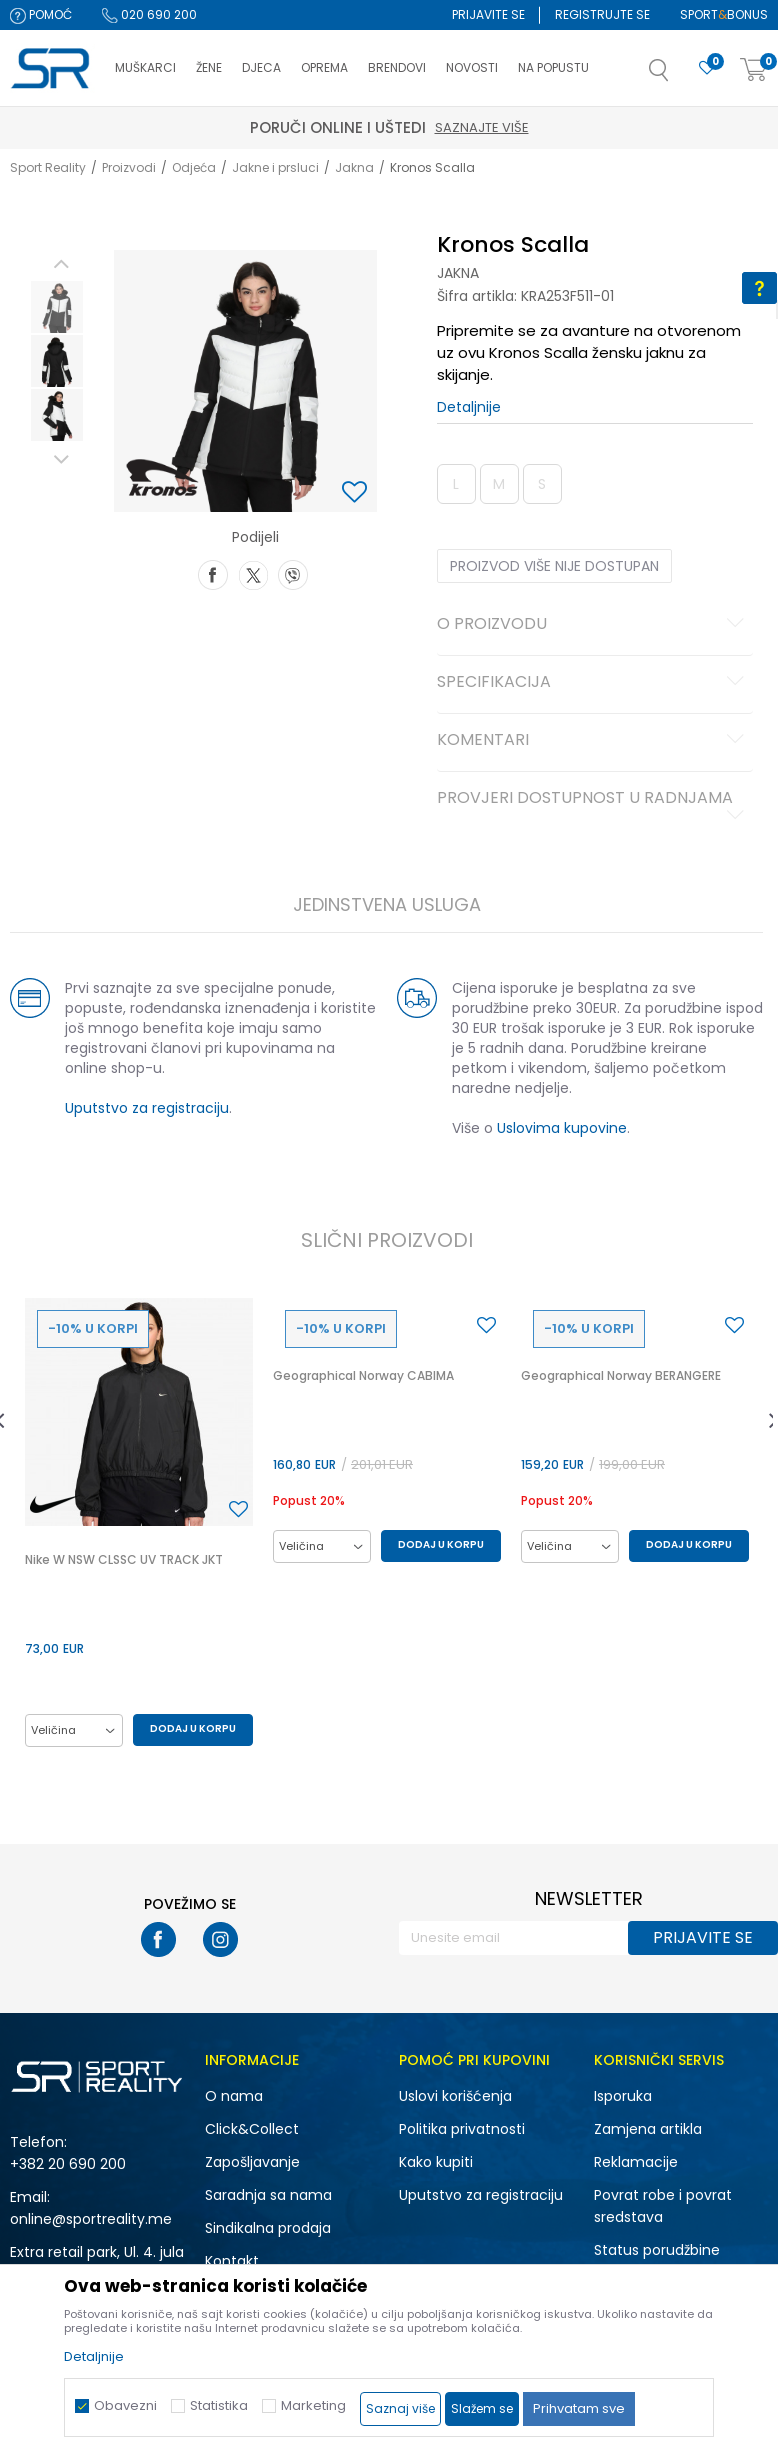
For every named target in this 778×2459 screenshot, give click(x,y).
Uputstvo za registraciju (147, 1108)
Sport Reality (48, 167)
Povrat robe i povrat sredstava (663, 2206)
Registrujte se (602, 14)
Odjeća (194, 167)
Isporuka (623, 2096)
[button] (679, 76)
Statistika (219, 2405)
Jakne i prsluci (275, 167)
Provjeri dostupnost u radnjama (594, 806)
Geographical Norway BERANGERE (621, 1375)
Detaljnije (469, 407)
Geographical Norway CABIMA (363, 1375)
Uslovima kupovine (562, 1128)
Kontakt (232, 2261)
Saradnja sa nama (268, 2195)
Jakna (354, 167)
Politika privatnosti (462, 2129)
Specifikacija (594, 683)
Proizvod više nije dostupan (554, 566)
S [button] (542, 484)
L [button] (456, 484)
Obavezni (125, 2405)
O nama (234, 2096)
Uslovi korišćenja (455, 2096)
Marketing (313, 2405)
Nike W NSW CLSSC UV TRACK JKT (124, 1559)
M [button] (499, 484)
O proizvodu (594, 625)
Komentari (594, 741)
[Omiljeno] (707, 68)
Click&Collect (252, 2129)
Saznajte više (713, 127)
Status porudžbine (657, 2250)
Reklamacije (636, 2162)
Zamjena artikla (648, 2129)
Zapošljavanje (252, 2162)
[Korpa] (754, 70)
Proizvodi (129, 167)
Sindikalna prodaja (268, 2228)
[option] (57, 307)
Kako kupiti (436, 2162)
